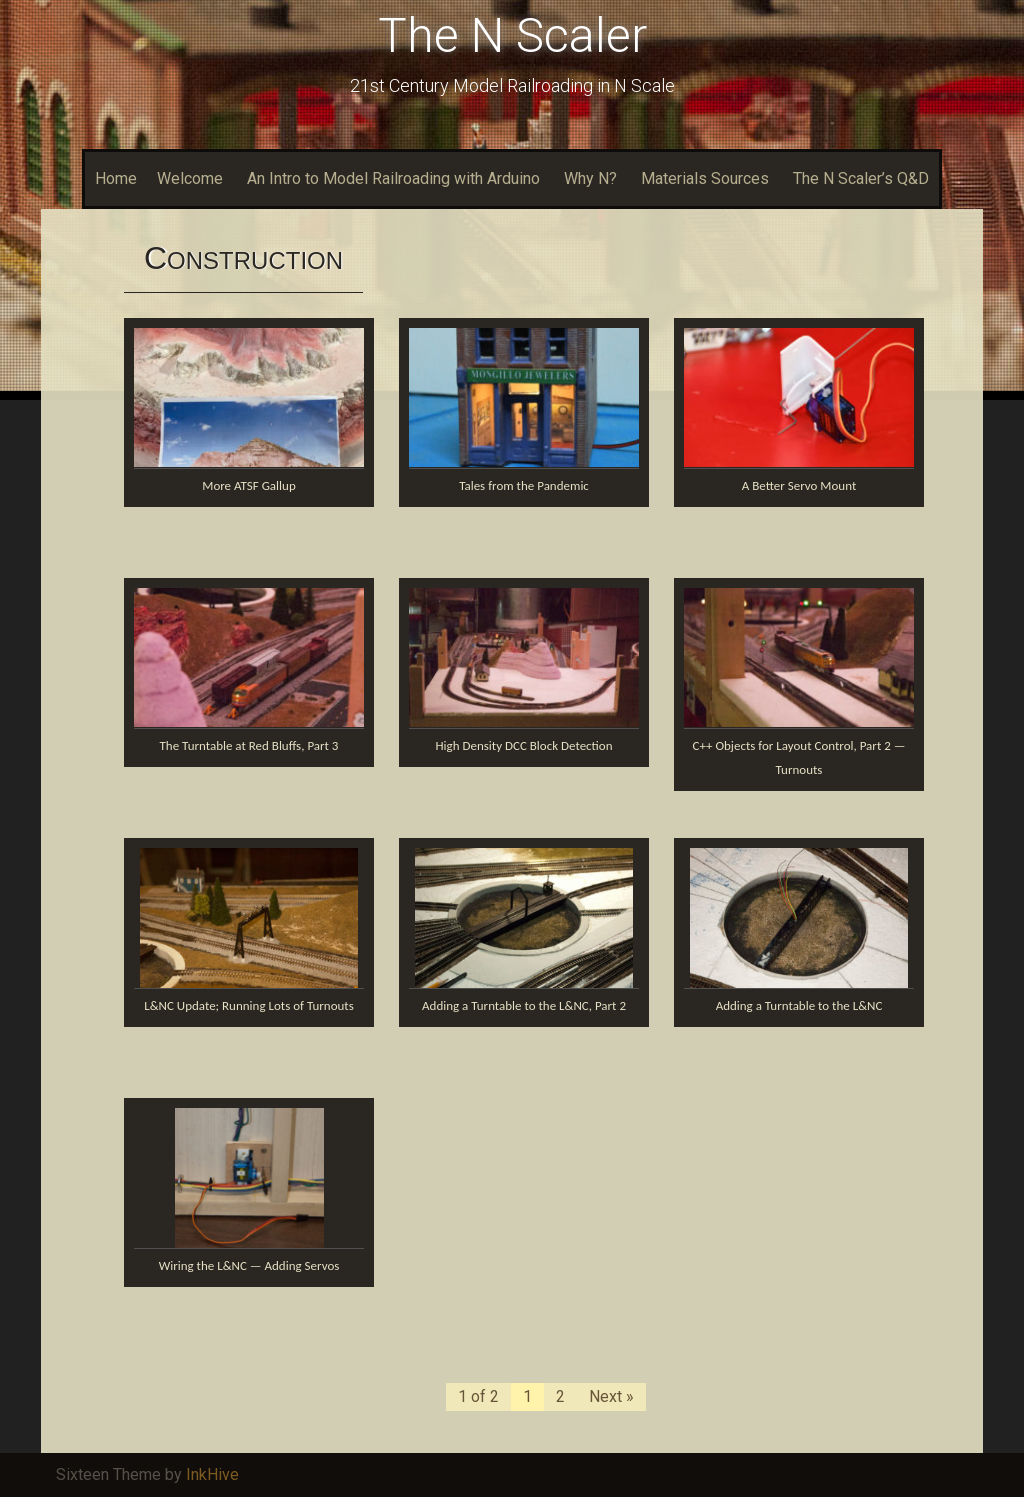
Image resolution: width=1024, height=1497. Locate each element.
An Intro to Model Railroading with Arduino (393, 178)
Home (116, 178)
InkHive (212, 1474)
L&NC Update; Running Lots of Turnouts (249, 1005)
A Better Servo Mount (799, 485)
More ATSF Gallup (248, 485)
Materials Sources (705, 178)
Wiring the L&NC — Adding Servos (249, 1265)
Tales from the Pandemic (524, 485)
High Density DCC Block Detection (523, 745)
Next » (611, 1396)
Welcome (190, 178)
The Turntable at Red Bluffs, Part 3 (249, 745)
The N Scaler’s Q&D (861, 178)
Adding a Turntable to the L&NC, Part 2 (524, 1005)
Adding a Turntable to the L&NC (799, 1005)
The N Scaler (512, 35)
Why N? (590, 178)
